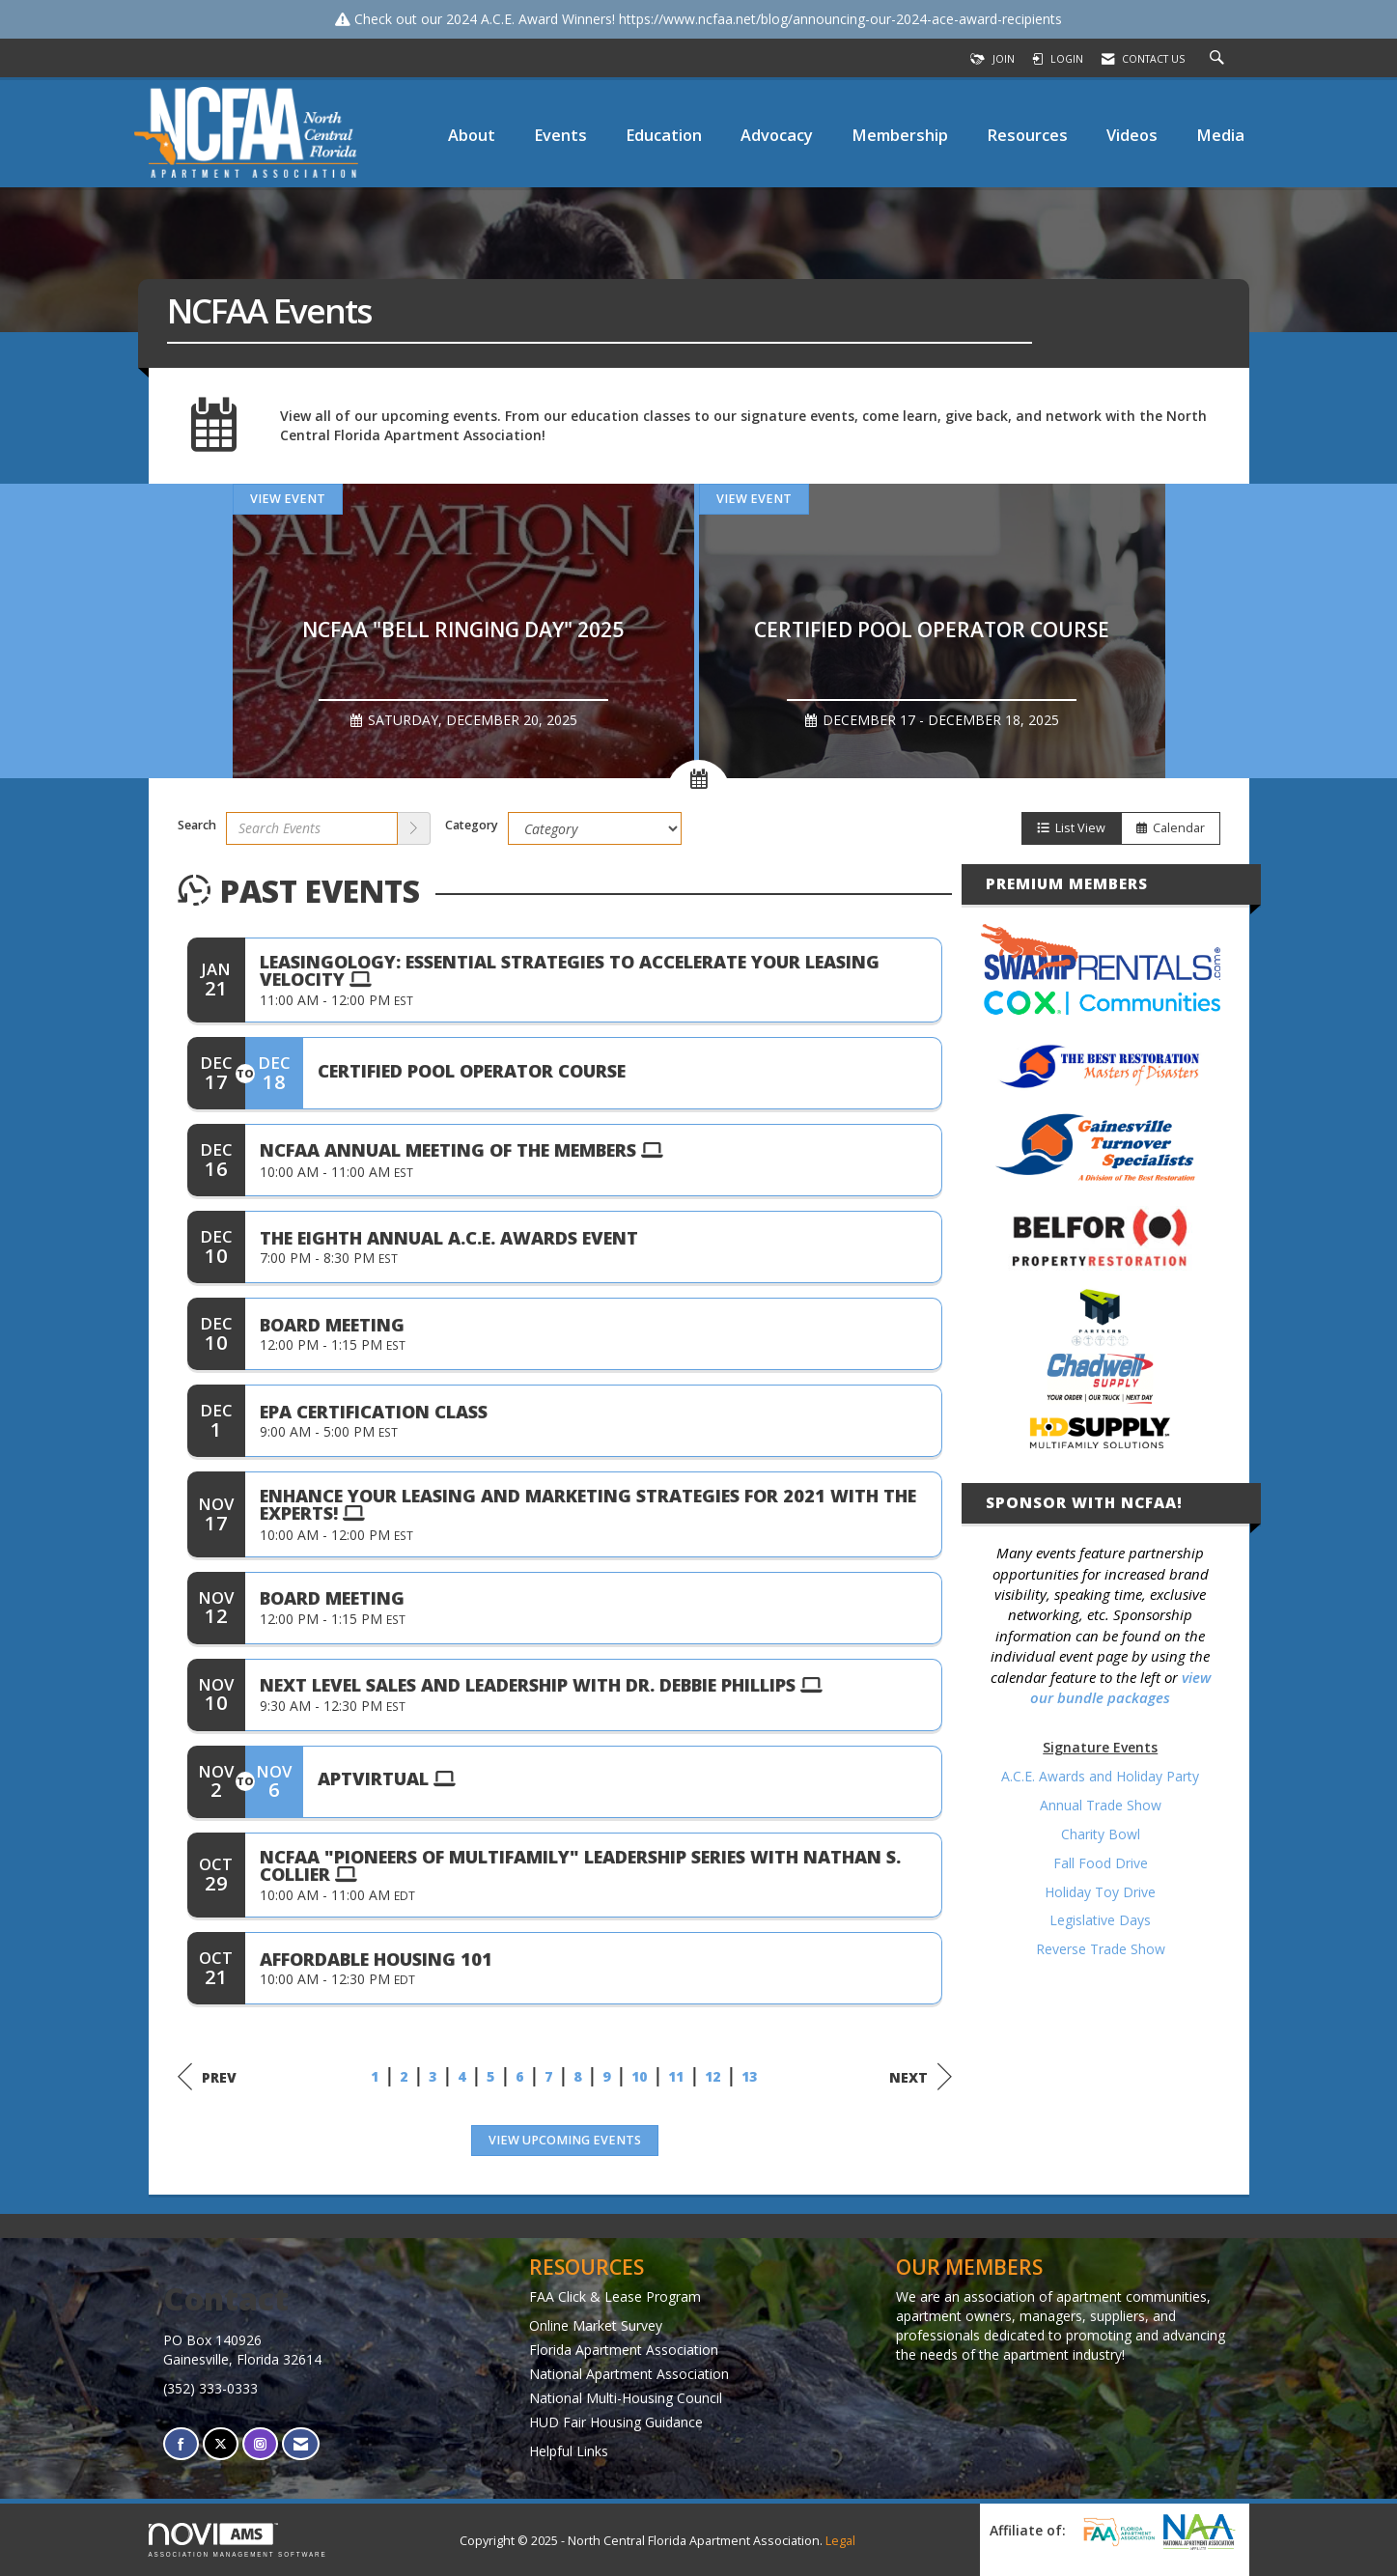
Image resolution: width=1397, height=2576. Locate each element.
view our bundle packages (1120, 1687)
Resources (1027, 135)
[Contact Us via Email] (301, 2444)
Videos (1132, 135)
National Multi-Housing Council (625, 2398)
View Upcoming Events (565, 2140)
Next (920, 2076)
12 (712, 2076)
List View (1071, 828)
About (471, 135)
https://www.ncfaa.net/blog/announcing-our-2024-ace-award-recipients (840, 19)
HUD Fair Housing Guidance (616, 2422)
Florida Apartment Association (623, 2349)
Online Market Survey (595, 2325)
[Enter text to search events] (312, 828)
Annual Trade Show (1100, 1805)
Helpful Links (568, 2451)
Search (197, 825)
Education (664, 135)
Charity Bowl (1100, 1834)
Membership (900, 135)
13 (749, 2076)
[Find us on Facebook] (181, 2444)
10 (639, 2076)
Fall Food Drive (1100, 1863)
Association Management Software (238, 2540)
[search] (414, 828)
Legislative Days (1100, 1920)
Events (560, 135)
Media (1220, 135)
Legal (840, 2541)
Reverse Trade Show (1100, 1949)
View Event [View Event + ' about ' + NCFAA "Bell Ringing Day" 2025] (287, 498)
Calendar (1170, 828)
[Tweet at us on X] (220, 2444)
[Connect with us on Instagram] (260, 2444)
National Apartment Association (629, 2374)
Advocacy (776, 135)
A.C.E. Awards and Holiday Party (1100, 1776)
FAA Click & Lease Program (615, 2296)
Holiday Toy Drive (1100, 1892)
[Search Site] (1219, 59)
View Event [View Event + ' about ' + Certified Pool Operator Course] (754, 498)
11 (676, 2076)
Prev (207, 2076)
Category (471, 825)
